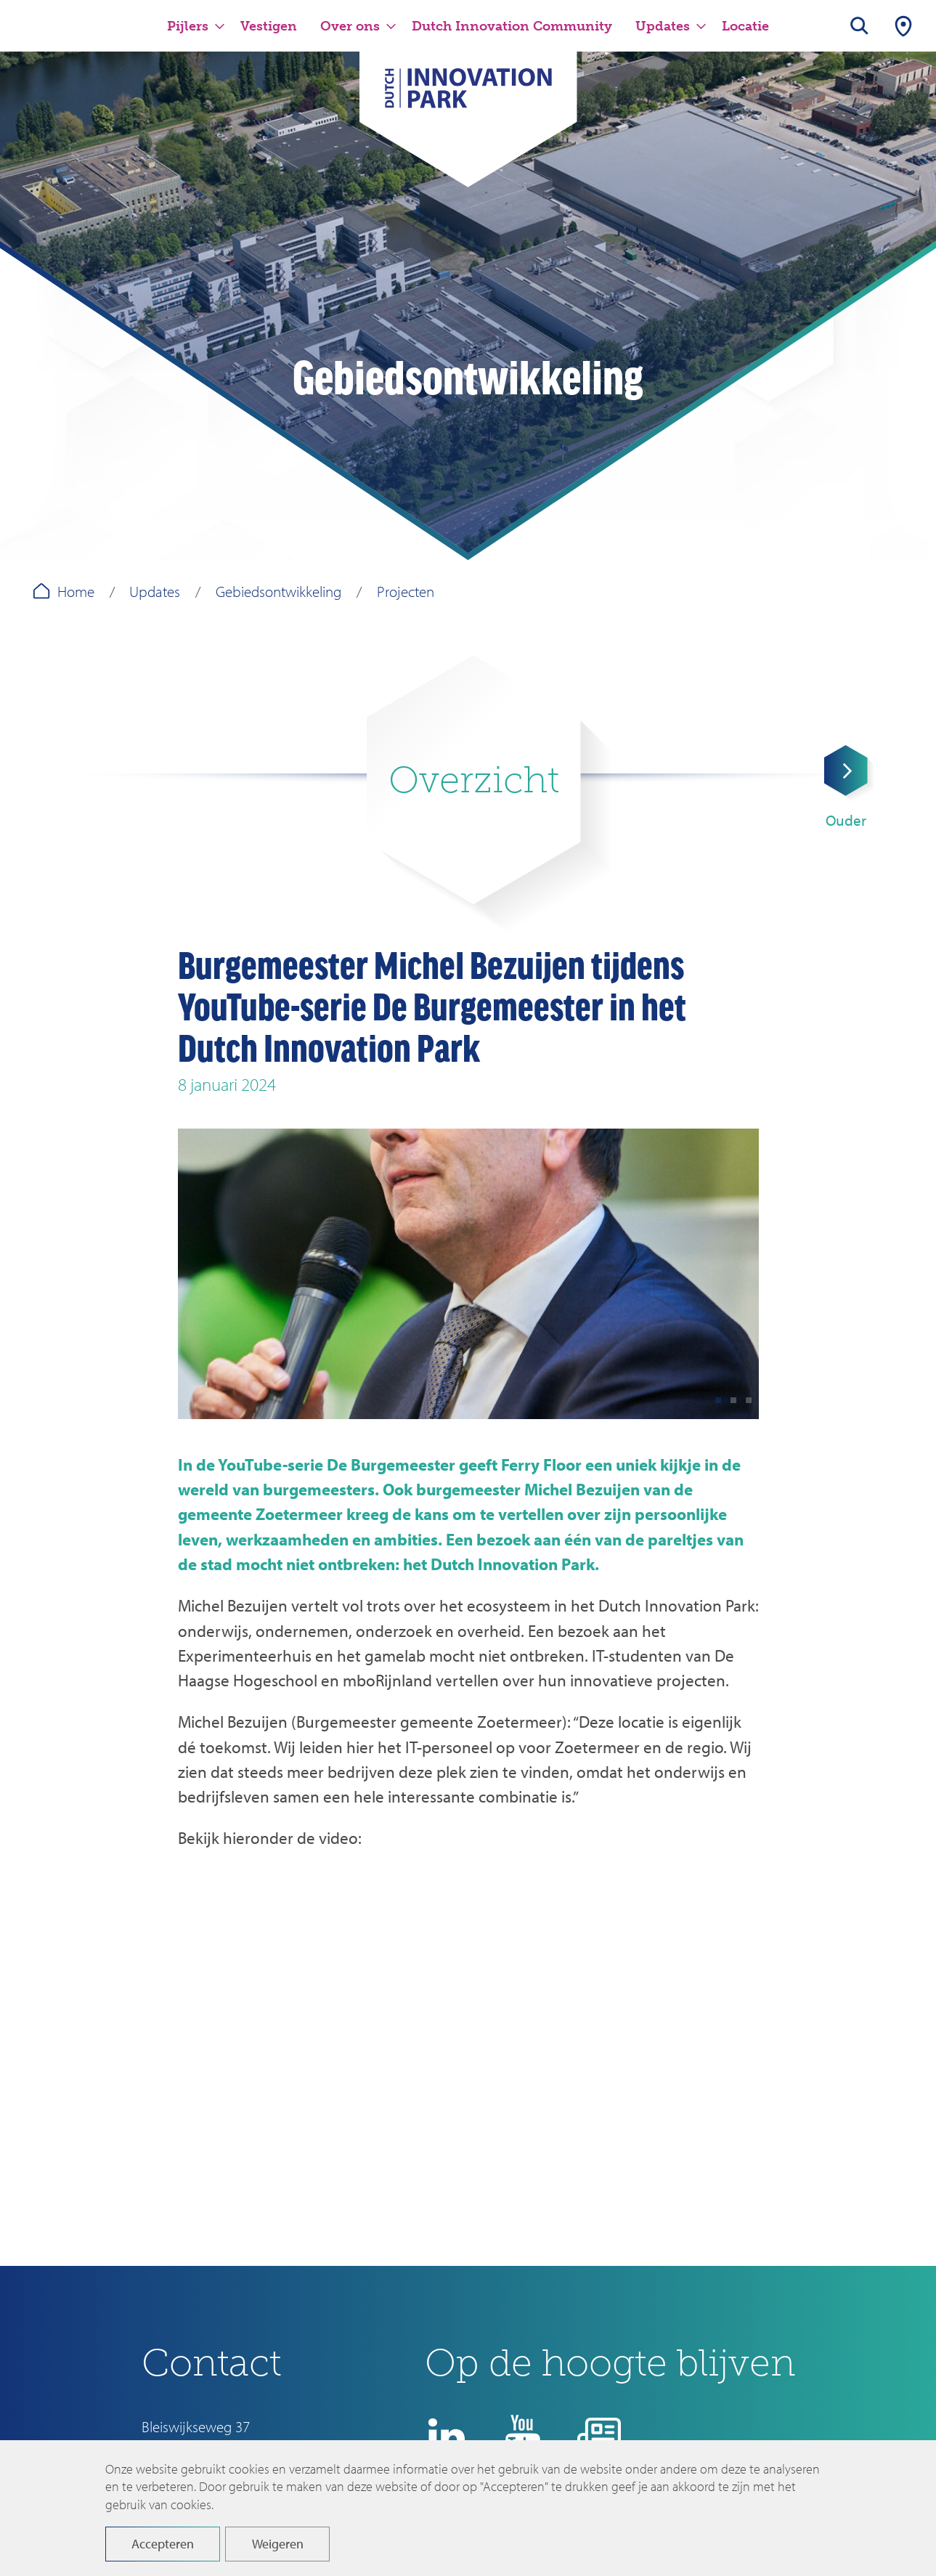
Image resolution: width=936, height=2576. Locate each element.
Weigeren (278, 2543)
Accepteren (162, 2543)
